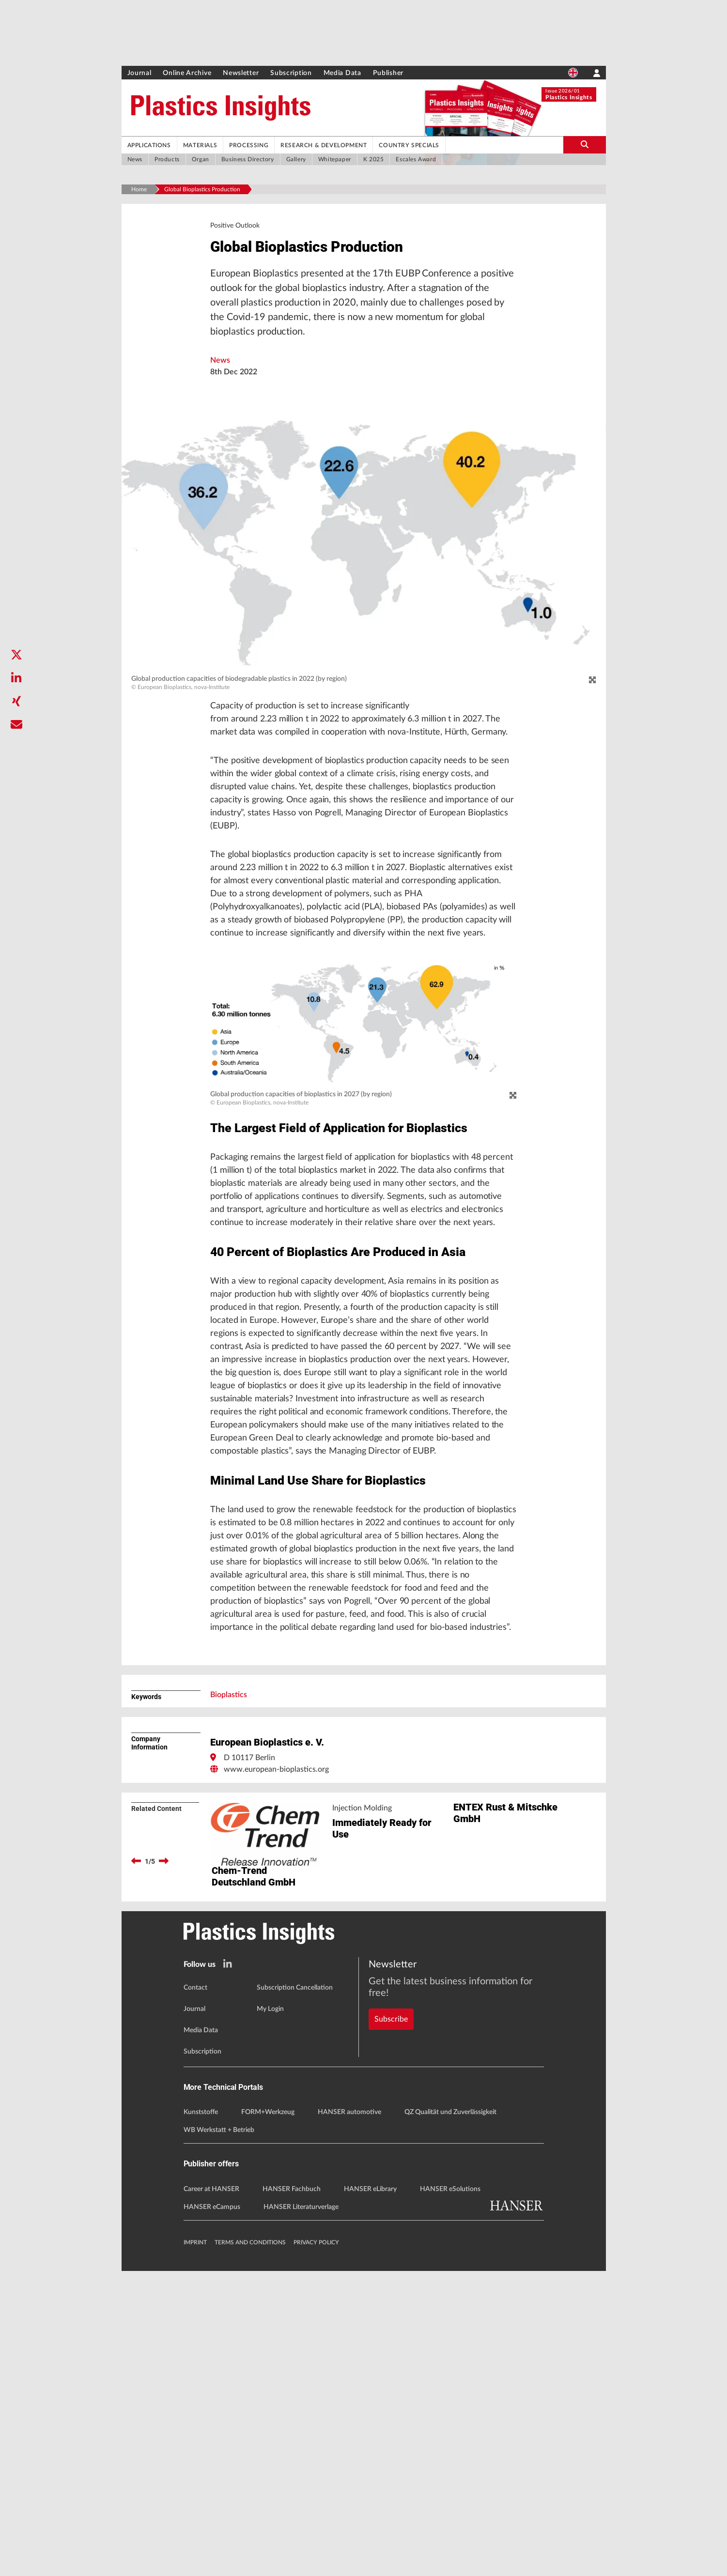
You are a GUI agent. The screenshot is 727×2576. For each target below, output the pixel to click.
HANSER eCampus (212, 2512)
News (220, 366)
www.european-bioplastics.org (276, 2011)
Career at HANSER (211, 2494)
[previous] (136, 2103)
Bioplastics (228, 1937)
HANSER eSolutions (450, 2494)
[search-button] (584, 144)
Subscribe (391, 2307)
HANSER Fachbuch (292, 2494)
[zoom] (592, 686)
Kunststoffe (201, 2417)
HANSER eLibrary (370, 2494)
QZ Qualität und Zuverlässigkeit (450, 2417)
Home (139, 189)
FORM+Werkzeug (267, 2417)
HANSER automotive (349, 2417)
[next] (164, 2103)
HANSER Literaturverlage (301, 2512)
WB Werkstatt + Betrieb (219, 2435)
